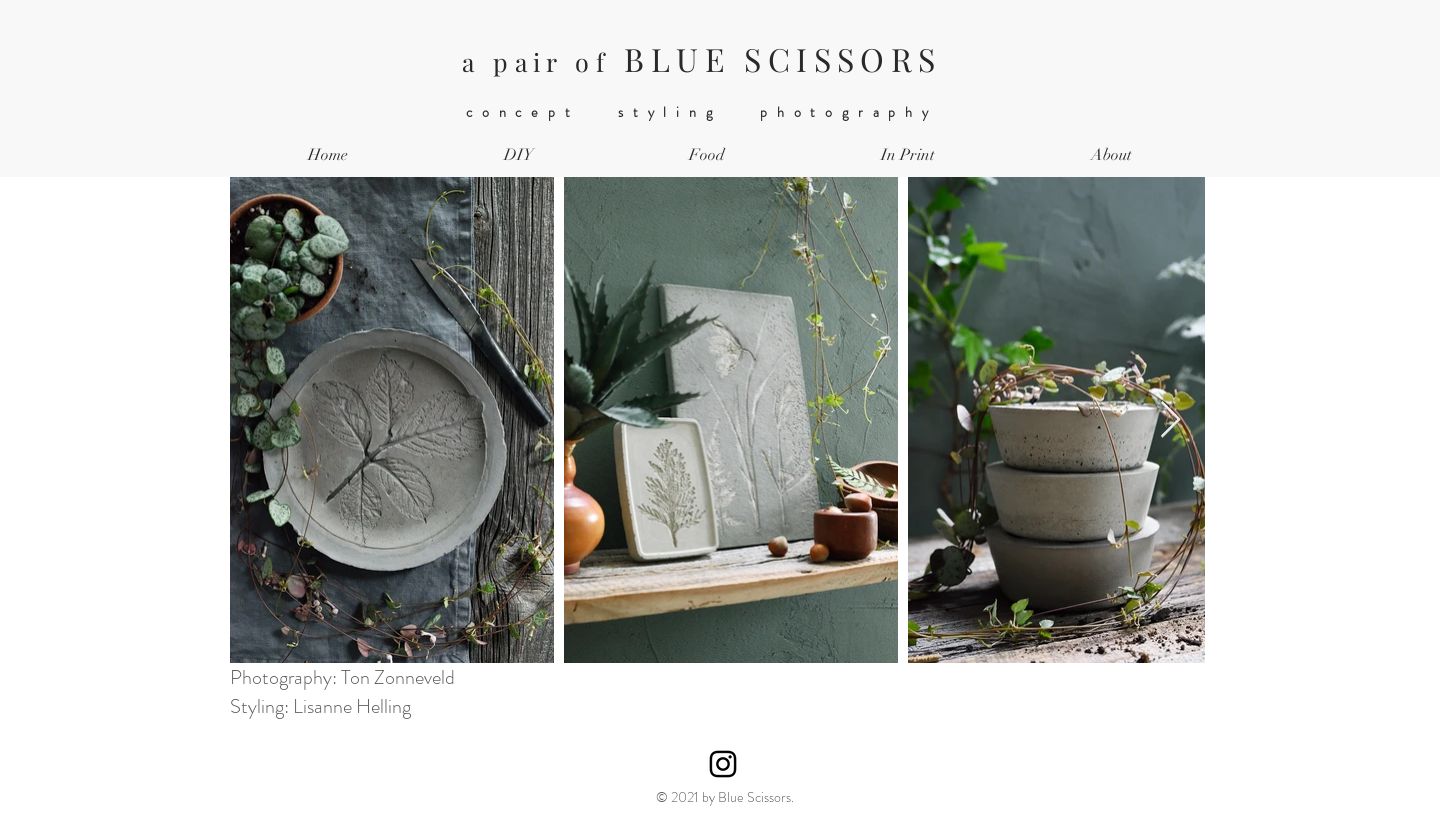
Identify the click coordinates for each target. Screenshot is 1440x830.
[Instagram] (723, 764)
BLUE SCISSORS (701, 58)
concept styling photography (702, 112)
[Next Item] (1170, 420)
